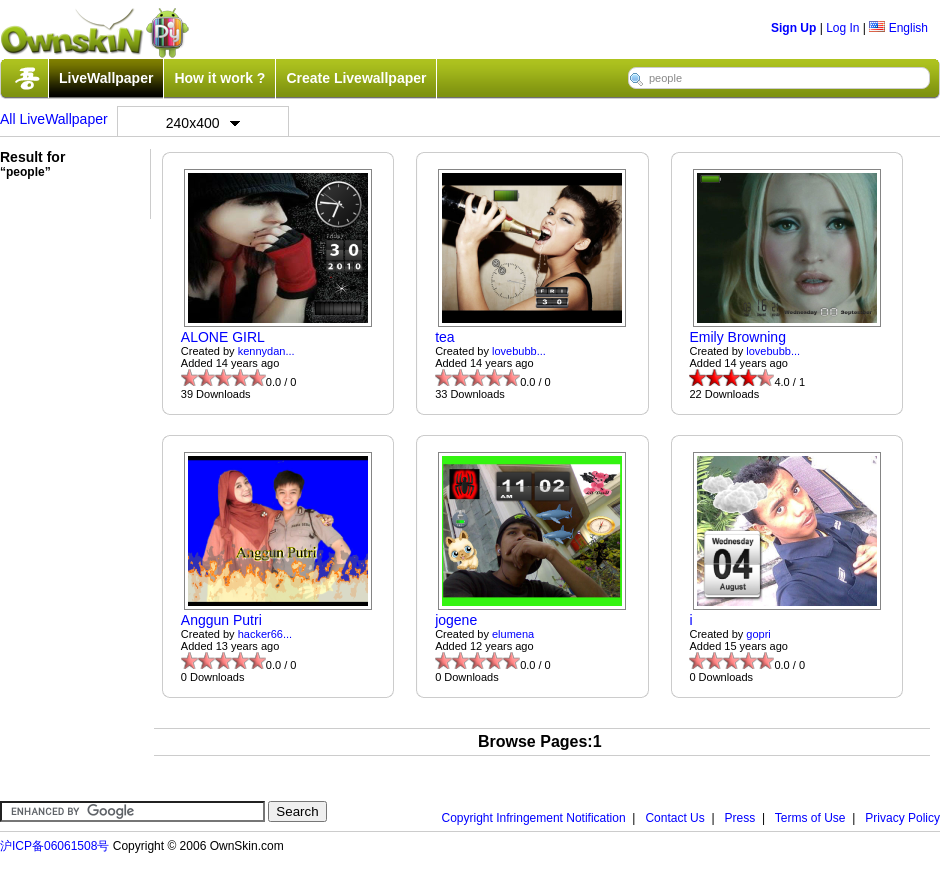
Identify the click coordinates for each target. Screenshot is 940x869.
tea (444, 337)
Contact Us (674, 818)
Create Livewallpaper (356, 78)
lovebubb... (519, 351)
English (898, 28)
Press (740, 818)
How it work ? (219, 78)
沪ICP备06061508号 (54, 846)
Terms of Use (810, 818)
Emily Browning (737, 337)
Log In (842, 28)
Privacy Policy (902, 818)
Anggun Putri (221, 620)
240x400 (203, 123)
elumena (513, 634)
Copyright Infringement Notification (534, 818)
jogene (456, 620)
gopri (758, 634)
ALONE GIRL (223, 337)
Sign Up (793, 28)
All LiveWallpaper (54, 119)
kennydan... (266, 351)
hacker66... (265, 634)
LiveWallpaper (106, 78)
